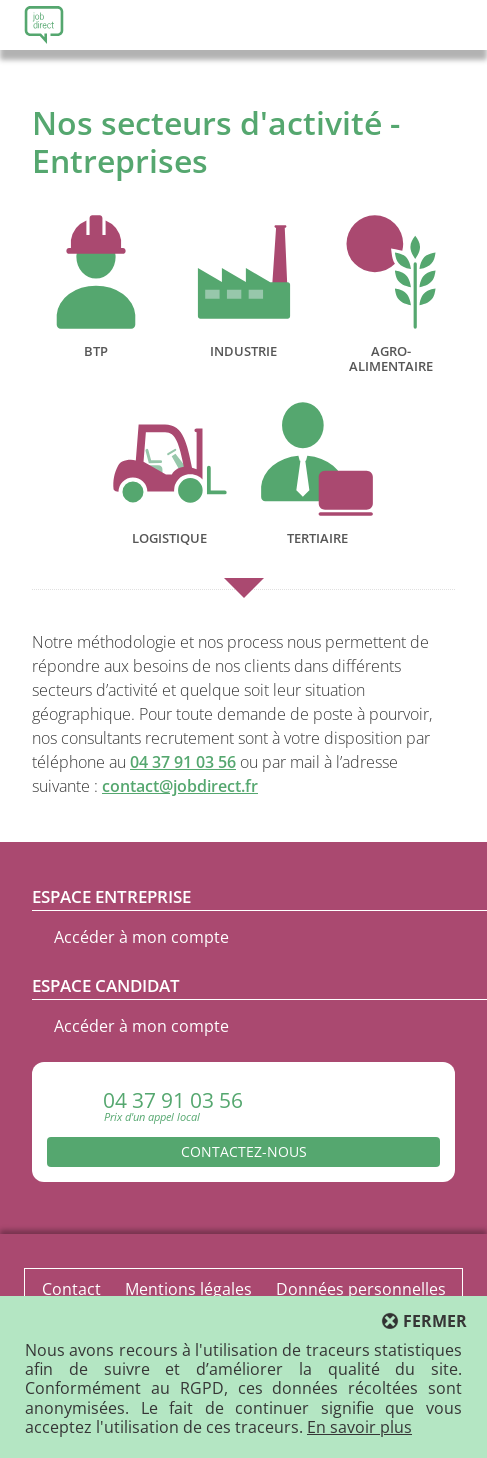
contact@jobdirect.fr (180, 786)
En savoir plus (359, 1427)
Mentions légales (188, 1289)
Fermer (435, 1321)
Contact (71, 1289)
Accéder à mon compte (141, 937)
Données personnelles (361, 1289)
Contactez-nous (244, 1151)
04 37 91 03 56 (183, 762)
